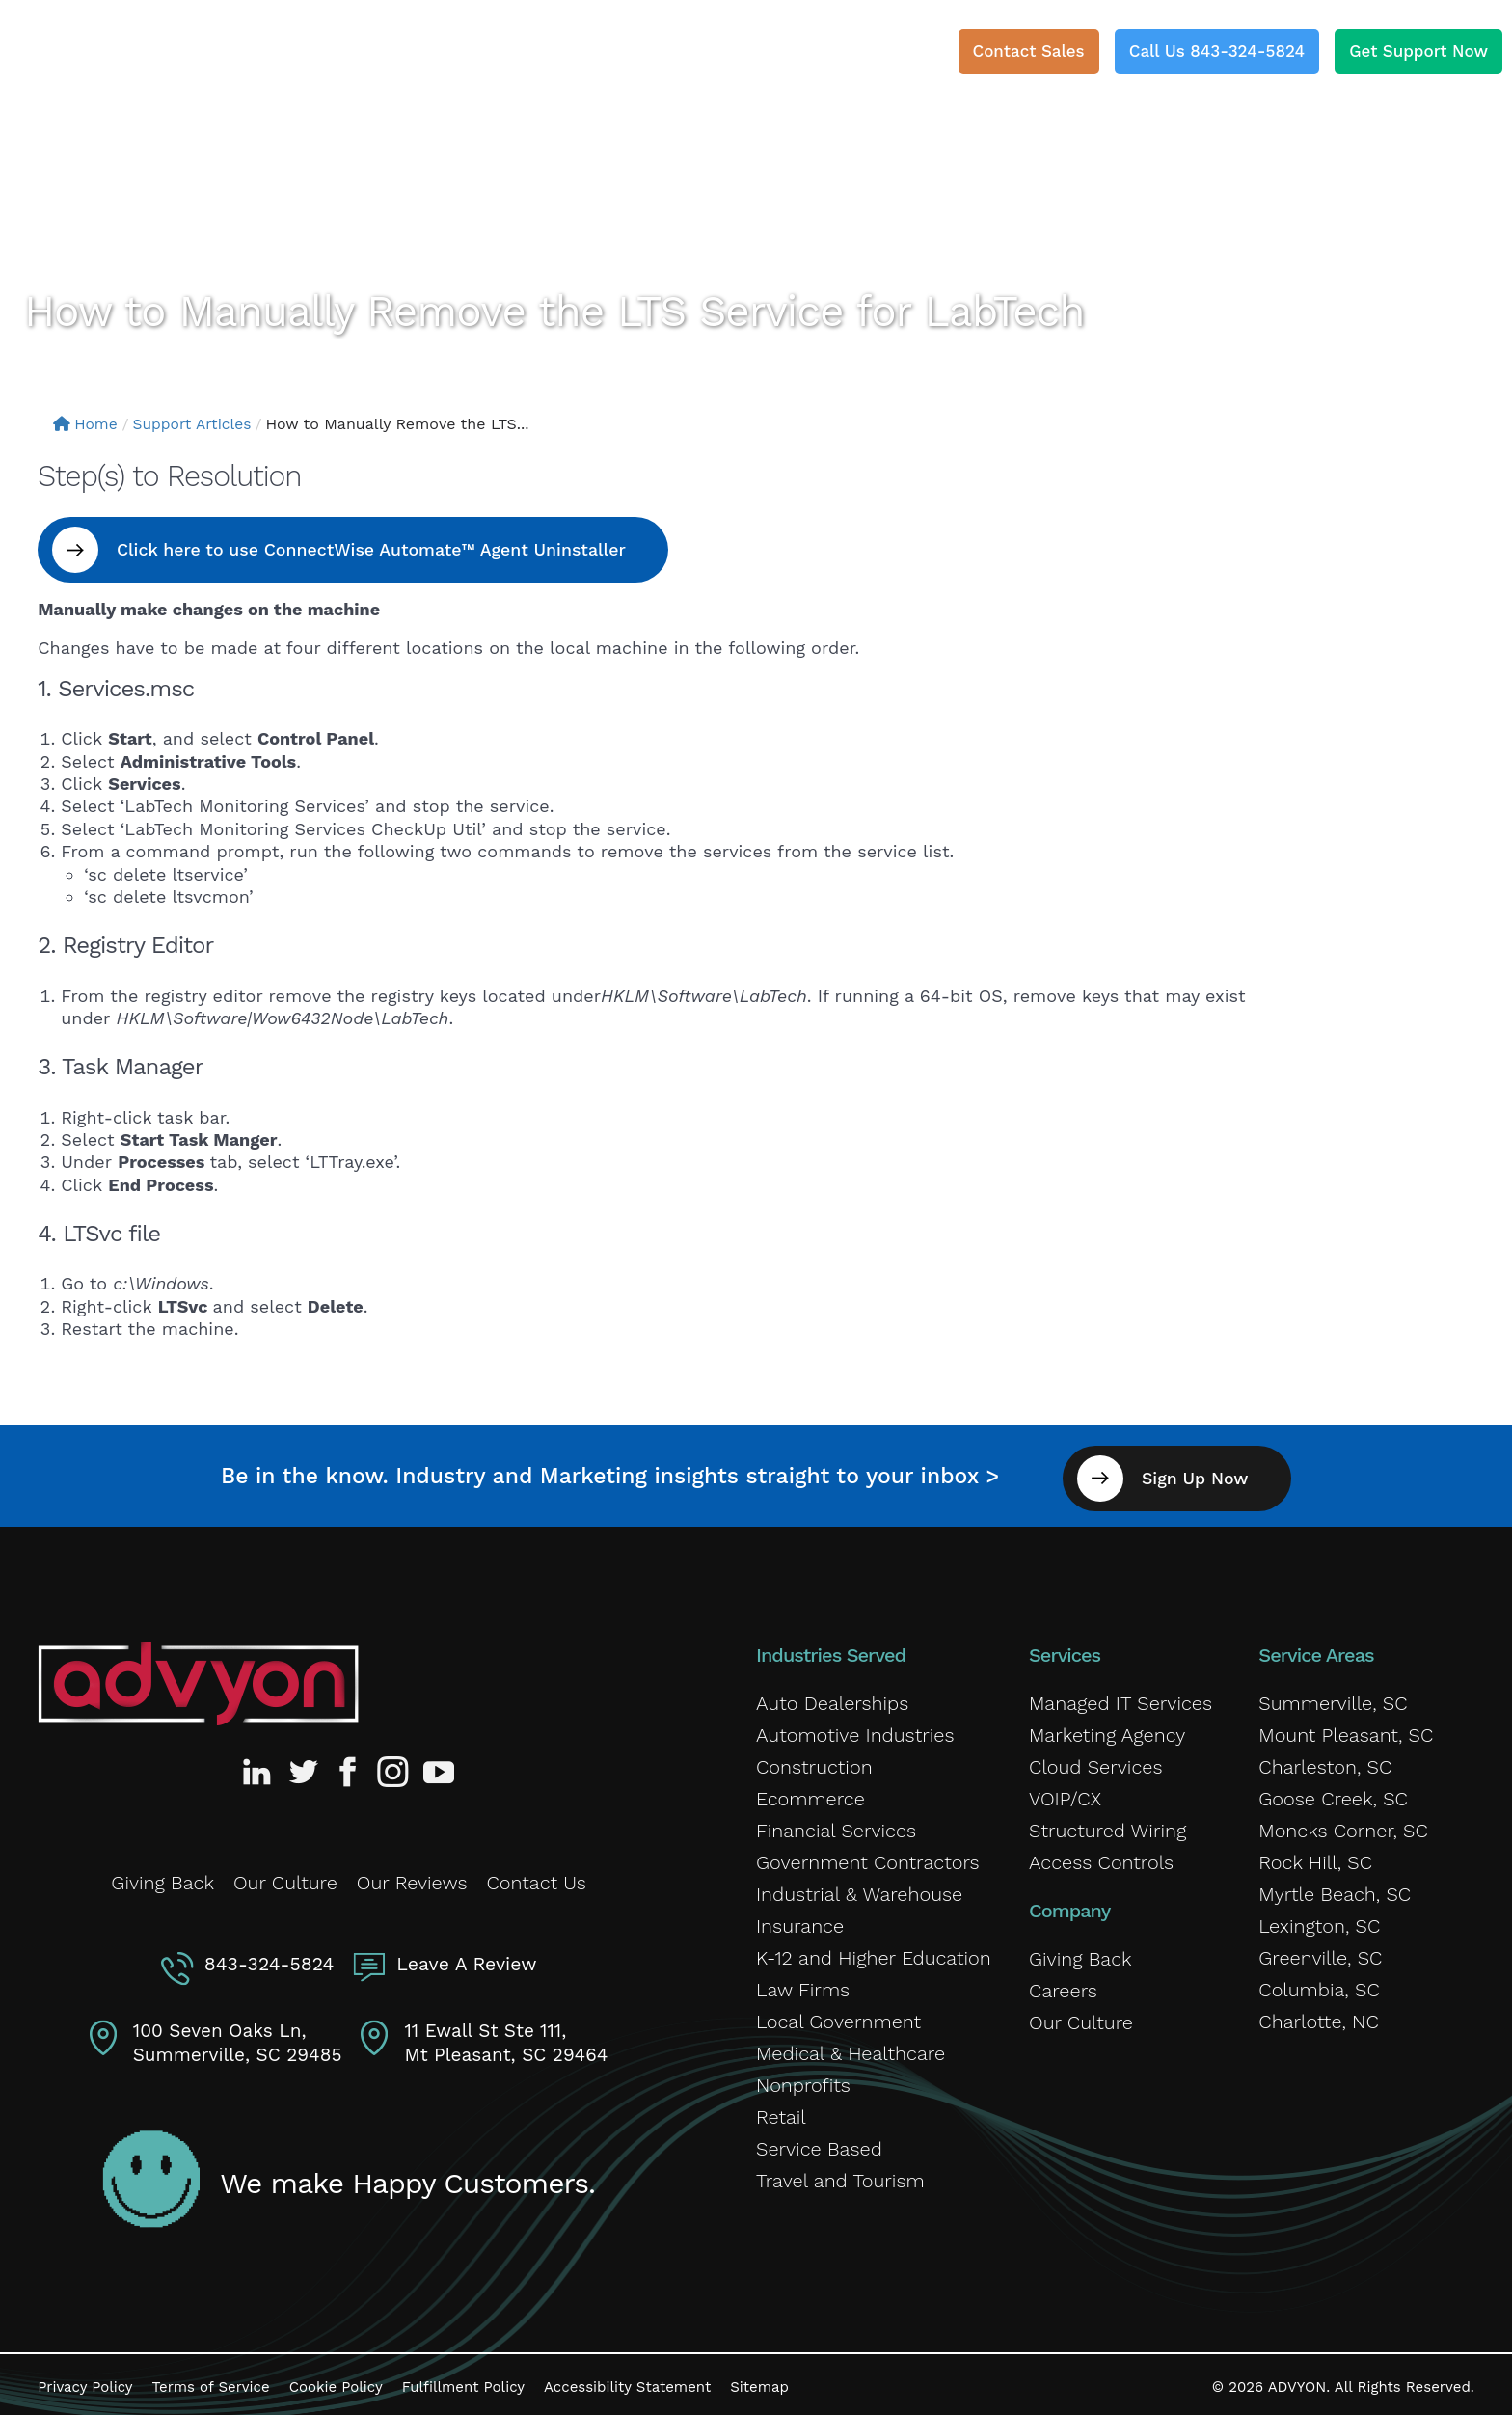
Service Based (819, 2145)
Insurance (800, 1922)
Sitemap (759, 2381)
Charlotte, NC (1318, 2017)
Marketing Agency (1107, 1731)
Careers (1063, 1986)
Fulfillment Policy (463, 2381)
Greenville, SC (1320, 1954)
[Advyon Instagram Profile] (393, 1767)
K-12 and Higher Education (873, 1954)
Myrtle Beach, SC (1334, 1890)
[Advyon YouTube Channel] (437, 1767)
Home (86, 424)
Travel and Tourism (840, 2176)
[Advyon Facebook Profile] (349, 1767)
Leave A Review (464, 1957)
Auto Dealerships (832, 1699)
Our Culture (285, 1878)
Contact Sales (1029, 51)
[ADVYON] (128, 57)
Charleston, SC (1324, 1763)
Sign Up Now (1202, 1474)
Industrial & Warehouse (859, 1890)
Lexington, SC (1319, 1922)
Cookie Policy (336, 2381)
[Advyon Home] (198, 1680)
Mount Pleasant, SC (1345, 1731)
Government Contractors (868, 1858)
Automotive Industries (855, 1731)
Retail (781, 2113)
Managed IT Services (1120, 1699)
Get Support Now (1418, 51)
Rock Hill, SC (1315, 1858)
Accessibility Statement (627, 2381)
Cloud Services (1095, 1763)
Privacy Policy (85, 2381)
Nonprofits (803, 2081)
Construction (814, 1763)
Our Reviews (412, 1878)
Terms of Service (211, 2381)
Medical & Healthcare (850, 2049)
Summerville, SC (1332, 1699)
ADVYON (1297, 2381)
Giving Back (162, 1878)
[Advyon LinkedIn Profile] (260, 1767)
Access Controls (1101, 1858)
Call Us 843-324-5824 (1217, 51)
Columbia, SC (1318, 1985)
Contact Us (536, 1878)
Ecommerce (810, 1794)
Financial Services (836, 1826)
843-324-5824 (271, 1957)
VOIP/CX (1065, 1794)
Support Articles (195, 424)
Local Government (838, 2017)
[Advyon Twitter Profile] (304, 1767)
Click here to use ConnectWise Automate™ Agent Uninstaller (377, 549)
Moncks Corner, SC (1342, 1826)
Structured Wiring (1107, 1826)
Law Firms (803, 1985)
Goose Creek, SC (1333, 1794)
